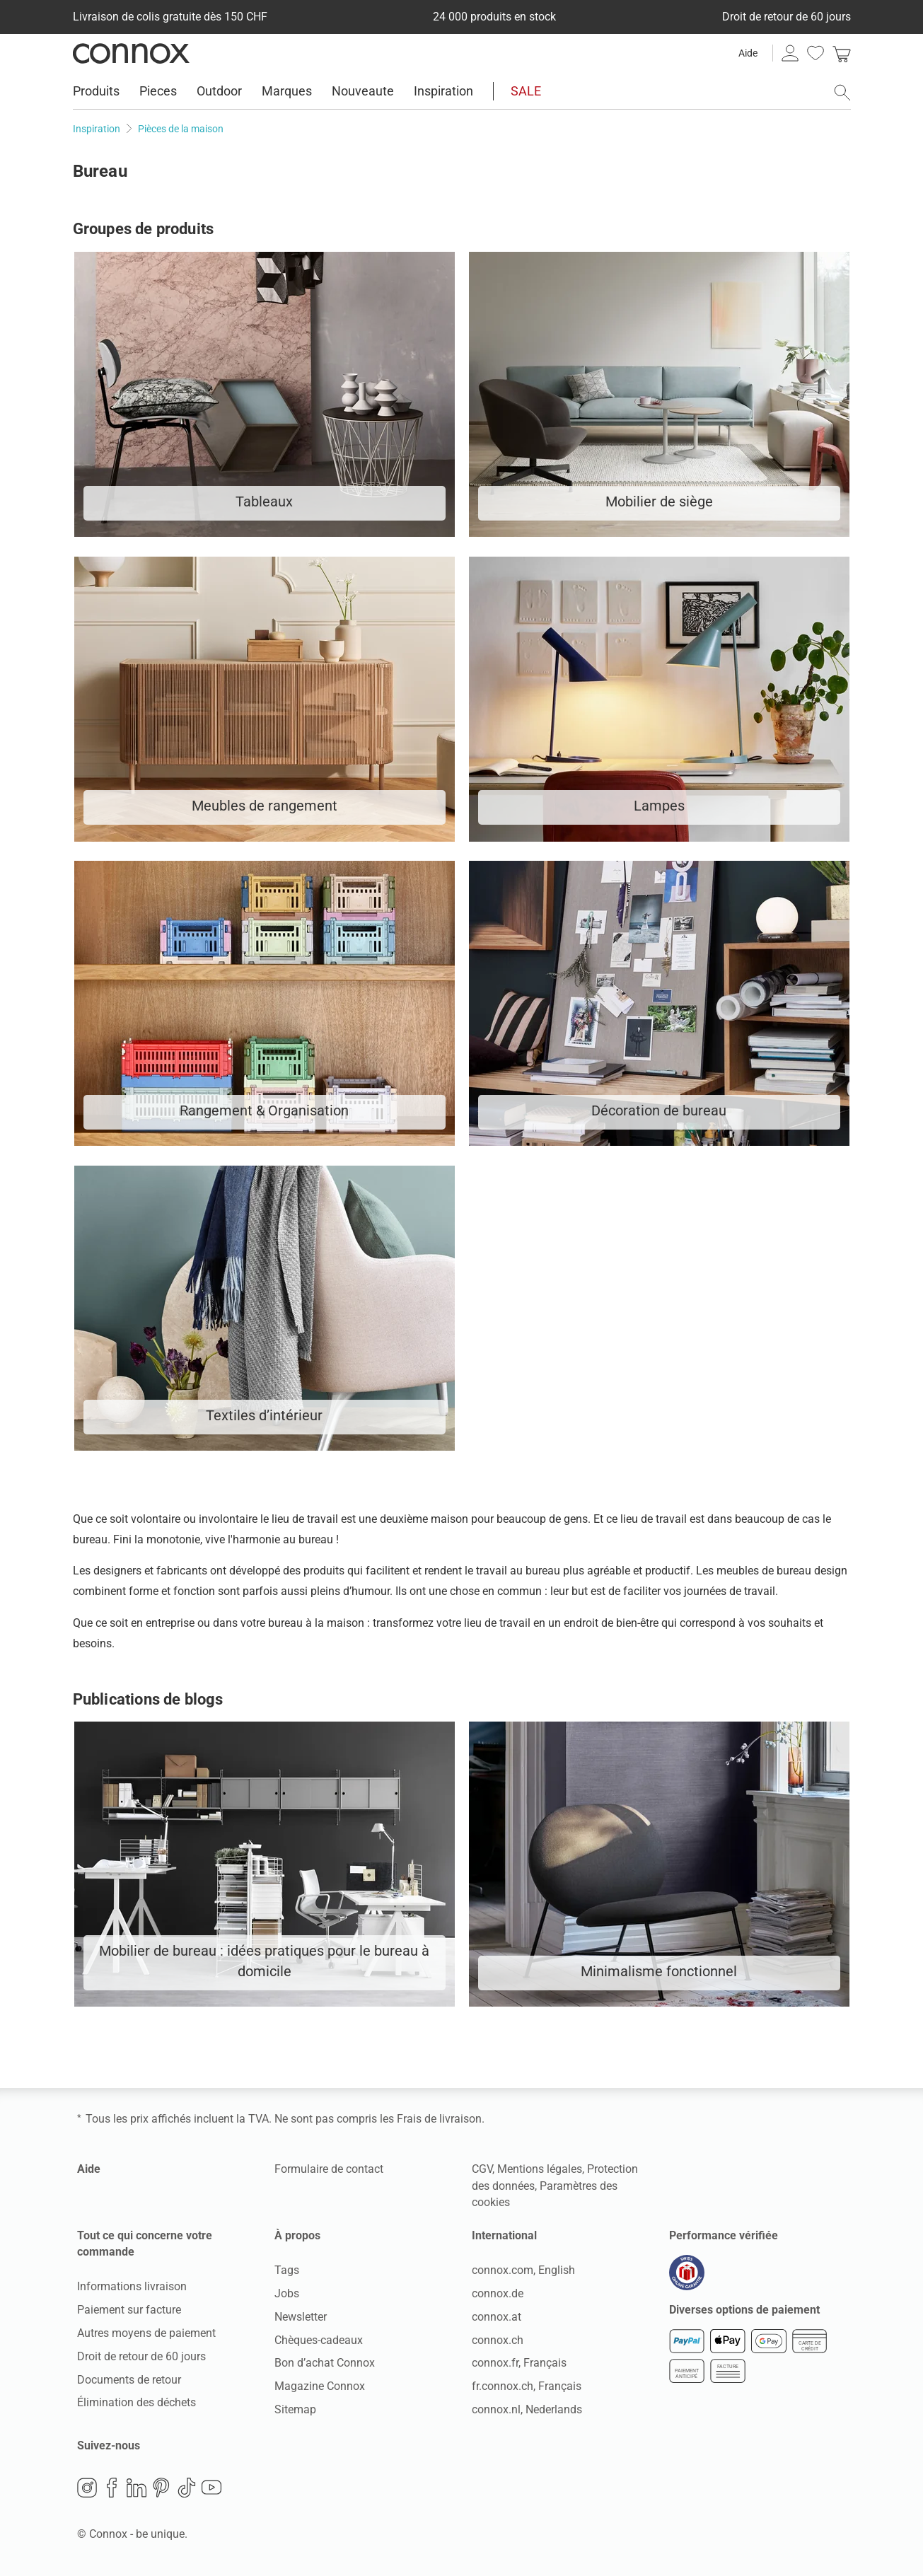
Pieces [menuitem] (158, 90)
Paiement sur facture (129, 2309)
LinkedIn (136, 2487)
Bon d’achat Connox (324, 2362)
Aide (747, 53)
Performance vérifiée (723, 2235)
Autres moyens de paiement (146, 2333)
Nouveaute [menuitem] (363, 90)
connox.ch (497, 2340)
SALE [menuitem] (526, 90)
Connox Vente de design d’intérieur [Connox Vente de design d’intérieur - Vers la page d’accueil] (131, 53)
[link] (841, 53)
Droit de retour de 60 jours (141, 2356)
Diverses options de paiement (744, 2309)
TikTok (187, 2487)
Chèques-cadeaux (318, 2340)
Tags (286, 2270)
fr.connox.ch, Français (526, 2386)
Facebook (112, 2487)
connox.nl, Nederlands (527, 2409)
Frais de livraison (439, 2118)
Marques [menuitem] (287, 90)
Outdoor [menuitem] (219, 90)
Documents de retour (129, 2379)
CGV (482, 2169)
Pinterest (161, 2487)
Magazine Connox (319, 2386)
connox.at (496, 2316)
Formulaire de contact (328, 2169)
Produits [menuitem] (96, 90)
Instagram (87, 2487)
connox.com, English (523, 2270)
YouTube (211, 2487)
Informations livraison (132, 2286)
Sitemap (295, 2409)
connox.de (497, 2293)
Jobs (286, 2293)
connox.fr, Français (519, 2362)
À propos (297, 2235)
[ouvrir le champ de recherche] (842, 92)
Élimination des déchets (136, 2402)
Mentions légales (539, 2169)
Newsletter (300, 2316)
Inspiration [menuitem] (443, 90)
